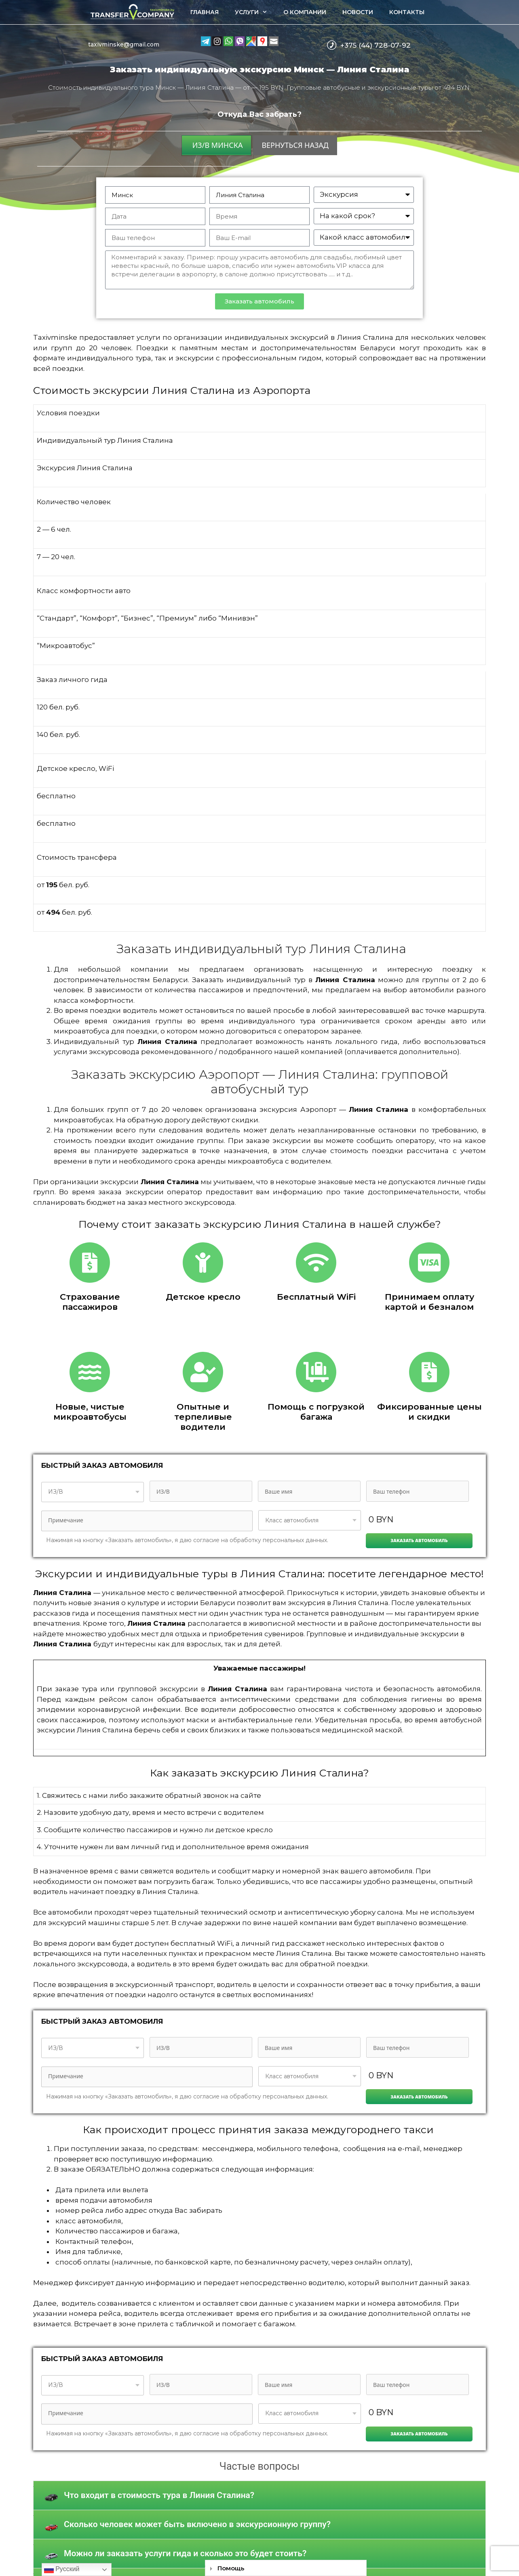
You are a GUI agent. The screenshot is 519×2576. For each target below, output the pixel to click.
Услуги (255, 12)
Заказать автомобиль (419, 1540)
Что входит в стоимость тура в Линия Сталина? (159, 2495)
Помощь (231, 2568)
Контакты (406, 12)
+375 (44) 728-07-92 (375, 45)
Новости (357, 12)
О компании (304, 12)
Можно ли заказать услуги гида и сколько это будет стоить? (185, 2553)
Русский (62, 2569)
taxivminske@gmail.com (123, 44)
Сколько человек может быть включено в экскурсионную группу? (197, 2524)
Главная (204, 12)
